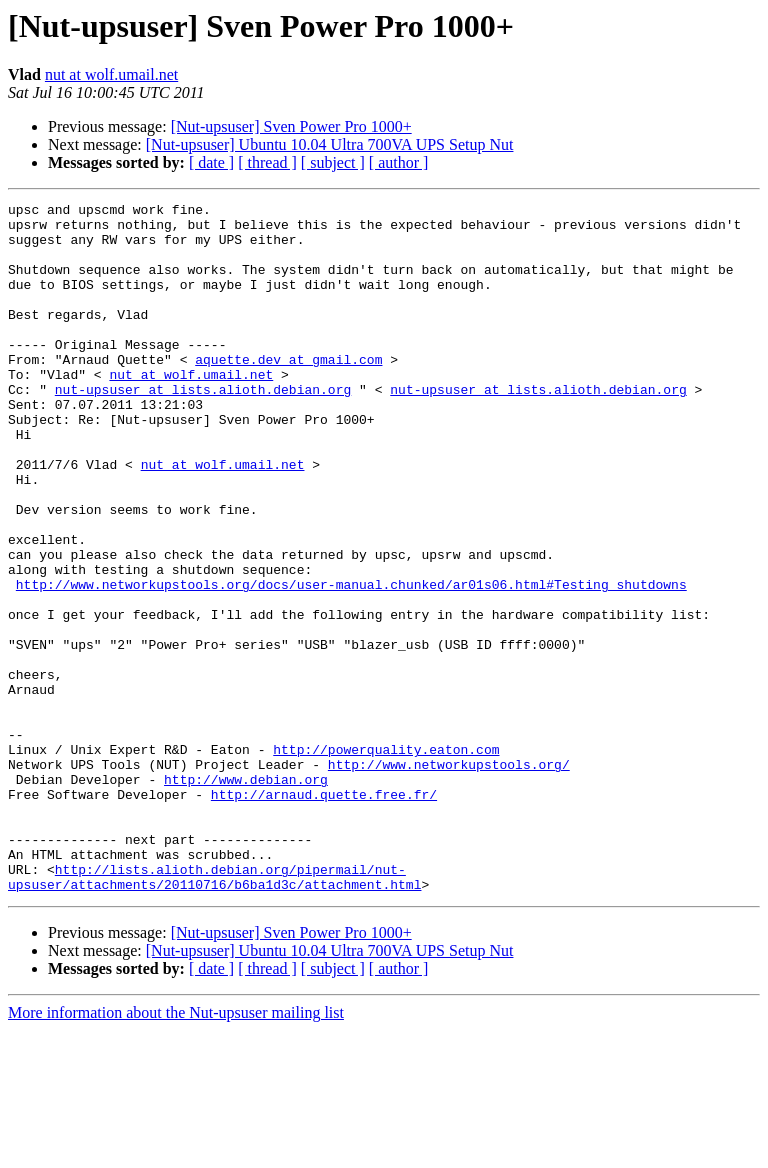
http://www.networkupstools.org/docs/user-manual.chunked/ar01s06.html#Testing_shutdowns (351, 662)
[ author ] (399, 162)
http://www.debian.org (246, 896)
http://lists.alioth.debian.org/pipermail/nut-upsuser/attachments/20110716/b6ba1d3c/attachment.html (214, 1013)
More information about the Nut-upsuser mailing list (176, 1150)
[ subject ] (333, 162)
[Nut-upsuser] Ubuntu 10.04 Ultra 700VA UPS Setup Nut (330, 144)
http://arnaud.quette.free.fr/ (324, 914)
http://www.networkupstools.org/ (449, 878)
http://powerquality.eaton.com (386, 860)
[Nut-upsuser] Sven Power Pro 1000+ (291, 126)
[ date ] (211, 162)
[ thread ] (267, 162)
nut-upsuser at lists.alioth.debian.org (203, 428)
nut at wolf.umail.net (111, 74)
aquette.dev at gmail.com (288, 392)
